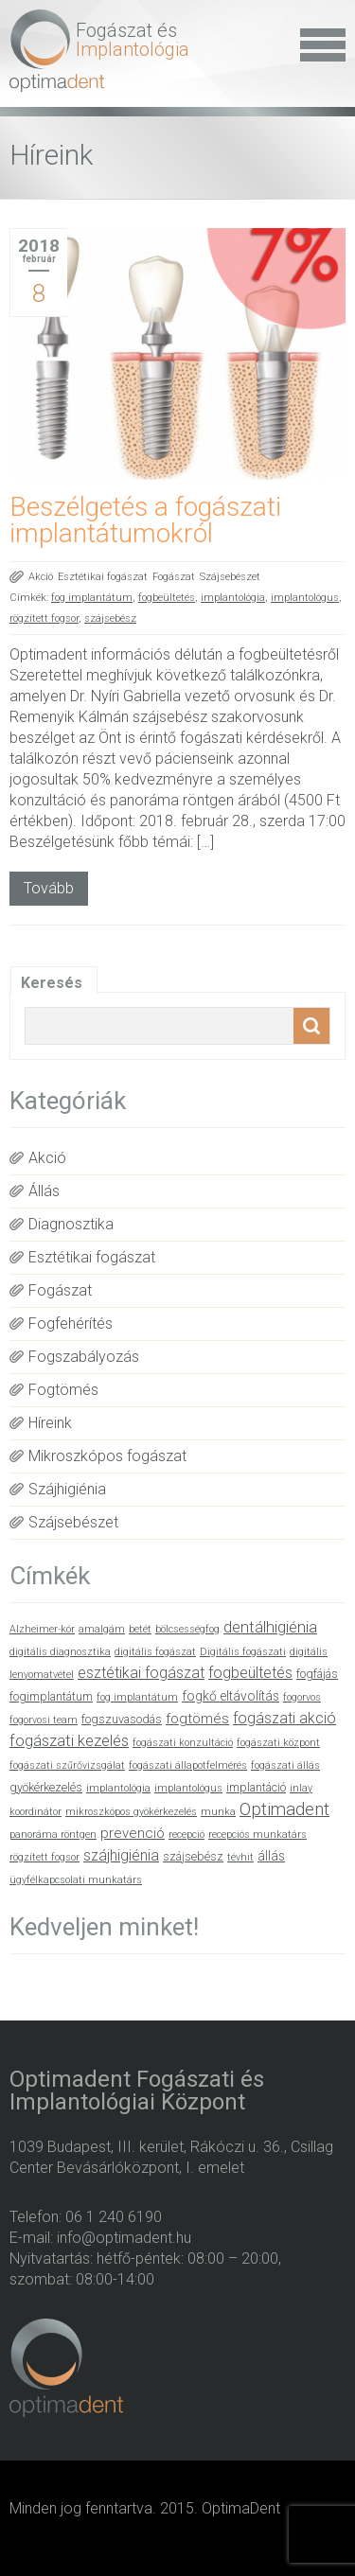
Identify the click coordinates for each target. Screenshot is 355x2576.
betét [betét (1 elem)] (140, 1629)
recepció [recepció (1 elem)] (186, 1834)
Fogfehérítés (70, 1323)
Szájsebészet (230, 577)
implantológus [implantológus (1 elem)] (188, 1788)
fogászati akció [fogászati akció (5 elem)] (284, 1718)
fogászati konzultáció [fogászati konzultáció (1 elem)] (183, 1743)
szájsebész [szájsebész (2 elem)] (193, 1856)
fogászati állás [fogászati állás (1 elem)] (285, 1765)
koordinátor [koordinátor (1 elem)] (35, 1812)
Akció (40, 577)
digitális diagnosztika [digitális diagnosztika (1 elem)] (60, 1652)
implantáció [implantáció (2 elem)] (256, 1787)
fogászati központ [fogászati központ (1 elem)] (278, 1743)
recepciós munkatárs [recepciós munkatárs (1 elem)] (257, 1834)
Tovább (49, 888)
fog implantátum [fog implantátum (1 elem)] (137, 1697)
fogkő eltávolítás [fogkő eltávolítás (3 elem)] (230, 1695)
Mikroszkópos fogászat (107, 1456)
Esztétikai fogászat (103, 577)
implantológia (233, 597)
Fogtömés (63, 1390)
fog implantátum (92, 597)
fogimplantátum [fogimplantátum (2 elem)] (51, 1696)
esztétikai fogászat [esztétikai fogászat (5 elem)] (141, 1673)
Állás (44, 1191)
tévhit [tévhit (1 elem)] (240, 1857)
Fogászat (173, 577)
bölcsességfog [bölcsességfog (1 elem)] (187, 1629)
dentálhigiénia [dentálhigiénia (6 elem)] (270, 1627)
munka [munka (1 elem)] (218, 1812)
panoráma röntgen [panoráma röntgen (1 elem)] (53, 1834)
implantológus (305, 597)
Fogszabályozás (83, 1357)
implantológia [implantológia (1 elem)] (118, 1788)
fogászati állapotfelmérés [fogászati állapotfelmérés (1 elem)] (188, 1765)
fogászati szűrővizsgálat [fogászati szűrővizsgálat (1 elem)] (67, 1765)
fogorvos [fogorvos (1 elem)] (302, 1697)
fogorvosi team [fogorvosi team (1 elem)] (43, 1720)
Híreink (50, 1423)
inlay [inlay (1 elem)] (301, 1788)
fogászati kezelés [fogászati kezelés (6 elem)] (69, 1741)
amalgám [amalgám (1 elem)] (102, 1629)
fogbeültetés (166, 597)
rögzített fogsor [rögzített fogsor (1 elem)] (44, 1857)
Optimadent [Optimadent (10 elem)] (284, 1809)
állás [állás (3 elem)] (271, 1855)
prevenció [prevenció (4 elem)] (132, 1833)
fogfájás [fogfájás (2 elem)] (317, 1674)
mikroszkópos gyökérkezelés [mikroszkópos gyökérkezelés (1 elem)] (131, 1812)
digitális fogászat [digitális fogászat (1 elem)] (155, 1652)
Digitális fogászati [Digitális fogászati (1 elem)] (243, 1652)
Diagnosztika (71, 1224)
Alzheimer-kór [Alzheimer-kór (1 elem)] (42, 1629)
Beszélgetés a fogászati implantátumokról (145, 520)
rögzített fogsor (44, 618)
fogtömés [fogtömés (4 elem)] (197, 1718)
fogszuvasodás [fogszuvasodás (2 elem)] (121, 1719)
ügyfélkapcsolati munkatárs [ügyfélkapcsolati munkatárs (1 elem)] (75, 1880)
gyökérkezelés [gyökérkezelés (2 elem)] (45, 1787)
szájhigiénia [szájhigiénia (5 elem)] (121, 1855)
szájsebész (110, 618)
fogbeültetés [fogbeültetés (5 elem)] (250, 1673)
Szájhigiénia (67, 1489)
